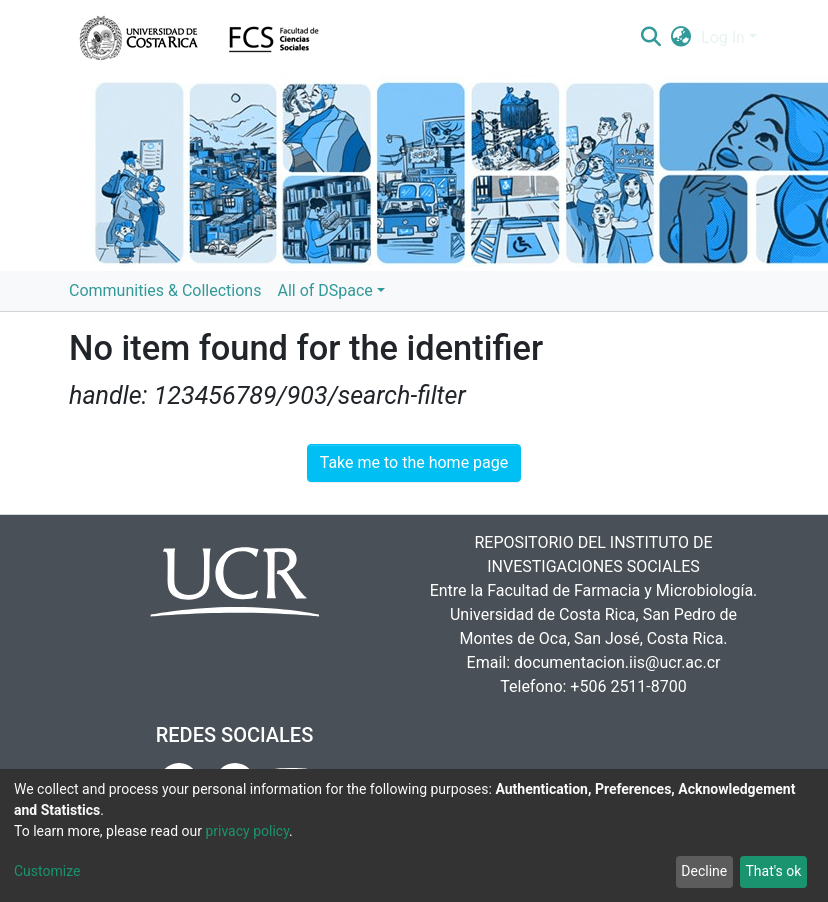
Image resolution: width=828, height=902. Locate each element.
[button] (681, 38)
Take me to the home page (414, 462)
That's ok (773, 871)
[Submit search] (650, 38)
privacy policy (247, 831)
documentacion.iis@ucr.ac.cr (617, 662)
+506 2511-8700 (628, 686)
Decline (704, 871)
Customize (47, 871)
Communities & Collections (165, 290)
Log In (723, 37)
